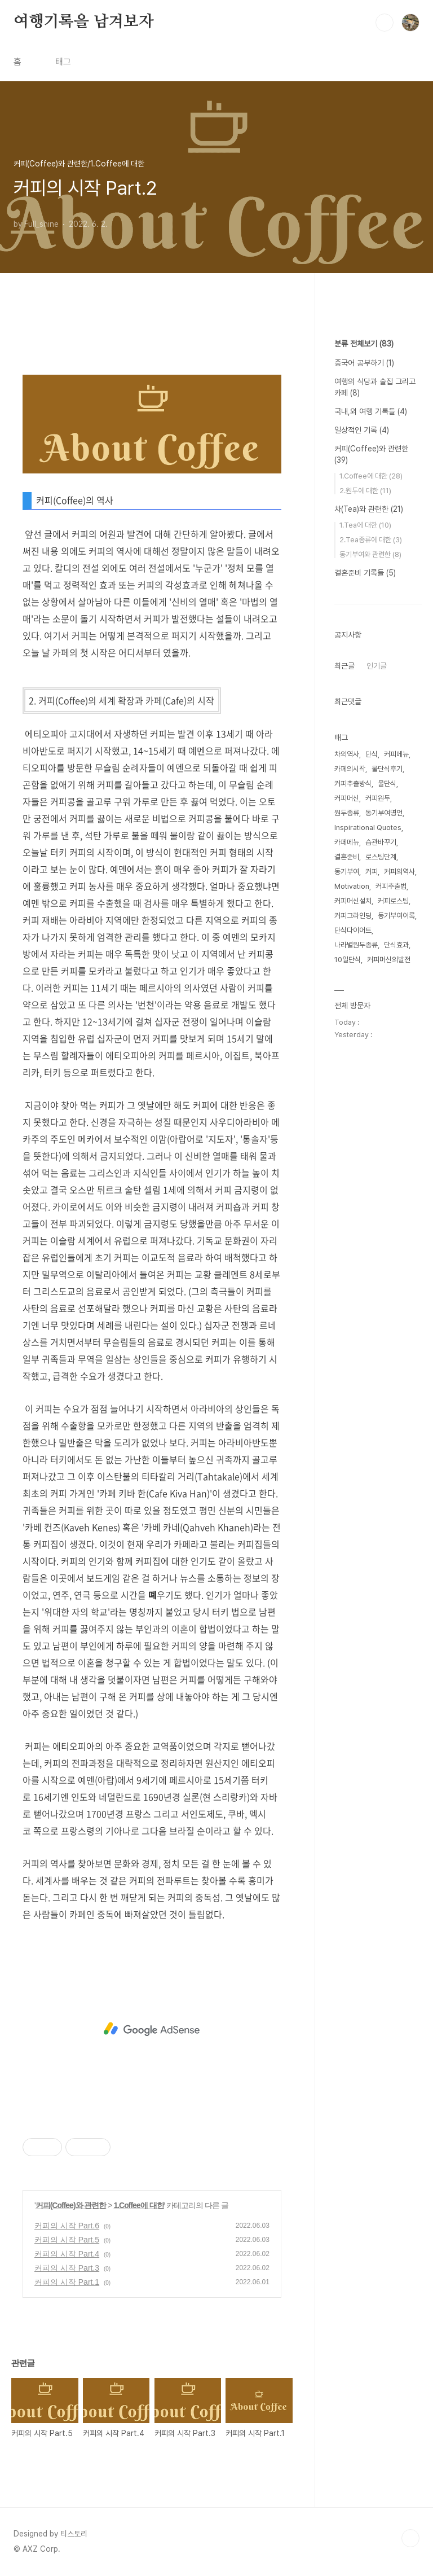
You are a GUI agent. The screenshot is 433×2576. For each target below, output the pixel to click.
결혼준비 (346, 857)
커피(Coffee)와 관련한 (71, 2205)
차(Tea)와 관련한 (368, 509)
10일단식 (347, 959)
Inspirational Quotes (367, 827)
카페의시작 (349, 769)
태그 (63, 61)
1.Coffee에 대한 (138, 2205)
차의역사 (346, 754)
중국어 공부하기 (364, 362)
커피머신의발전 (388, 959)
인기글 (376, 665)
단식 (371, 754)
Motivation (351, 886)
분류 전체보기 (364, 343)
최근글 (344, 665)
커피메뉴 (396, 754)
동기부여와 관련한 (370, 554)
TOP (410, 2538)
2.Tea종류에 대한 (370, 540)
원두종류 (346, 813)
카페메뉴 (346, 842)
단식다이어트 (353, 930)
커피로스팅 (393, 901)
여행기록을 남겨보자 (84, 22)
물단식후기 (387, 769)
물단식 (387, 783)
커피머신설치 (353, 901)
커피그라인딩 (353, 915)
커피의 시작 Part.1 (66, 2282)
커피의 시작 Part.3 (66, 2267)
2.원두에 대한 (365, 490)
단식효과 (396, 945)
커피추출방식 (353, 783)
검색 (384, 22)
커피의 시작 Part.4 (66, 2253)
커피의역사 (399, 871)
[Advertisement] (152, 2029)
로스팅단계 (380, 857)
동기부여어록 (396, 915)
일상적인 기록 (361, 430)
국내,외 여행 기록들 (370, 411)
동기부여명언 (384, 813)
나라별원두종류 (356, 945)
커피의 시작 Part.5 (66, 2239)
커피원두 (377, 798)
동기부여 (346, 871)
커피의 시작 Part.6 (66, 2225)
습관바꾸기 (380, 842)
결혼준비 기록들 (365, 572)
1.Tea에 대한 (365, 525)
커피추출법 (391, 886)
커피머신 (346, 798)
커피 (371, 871)
